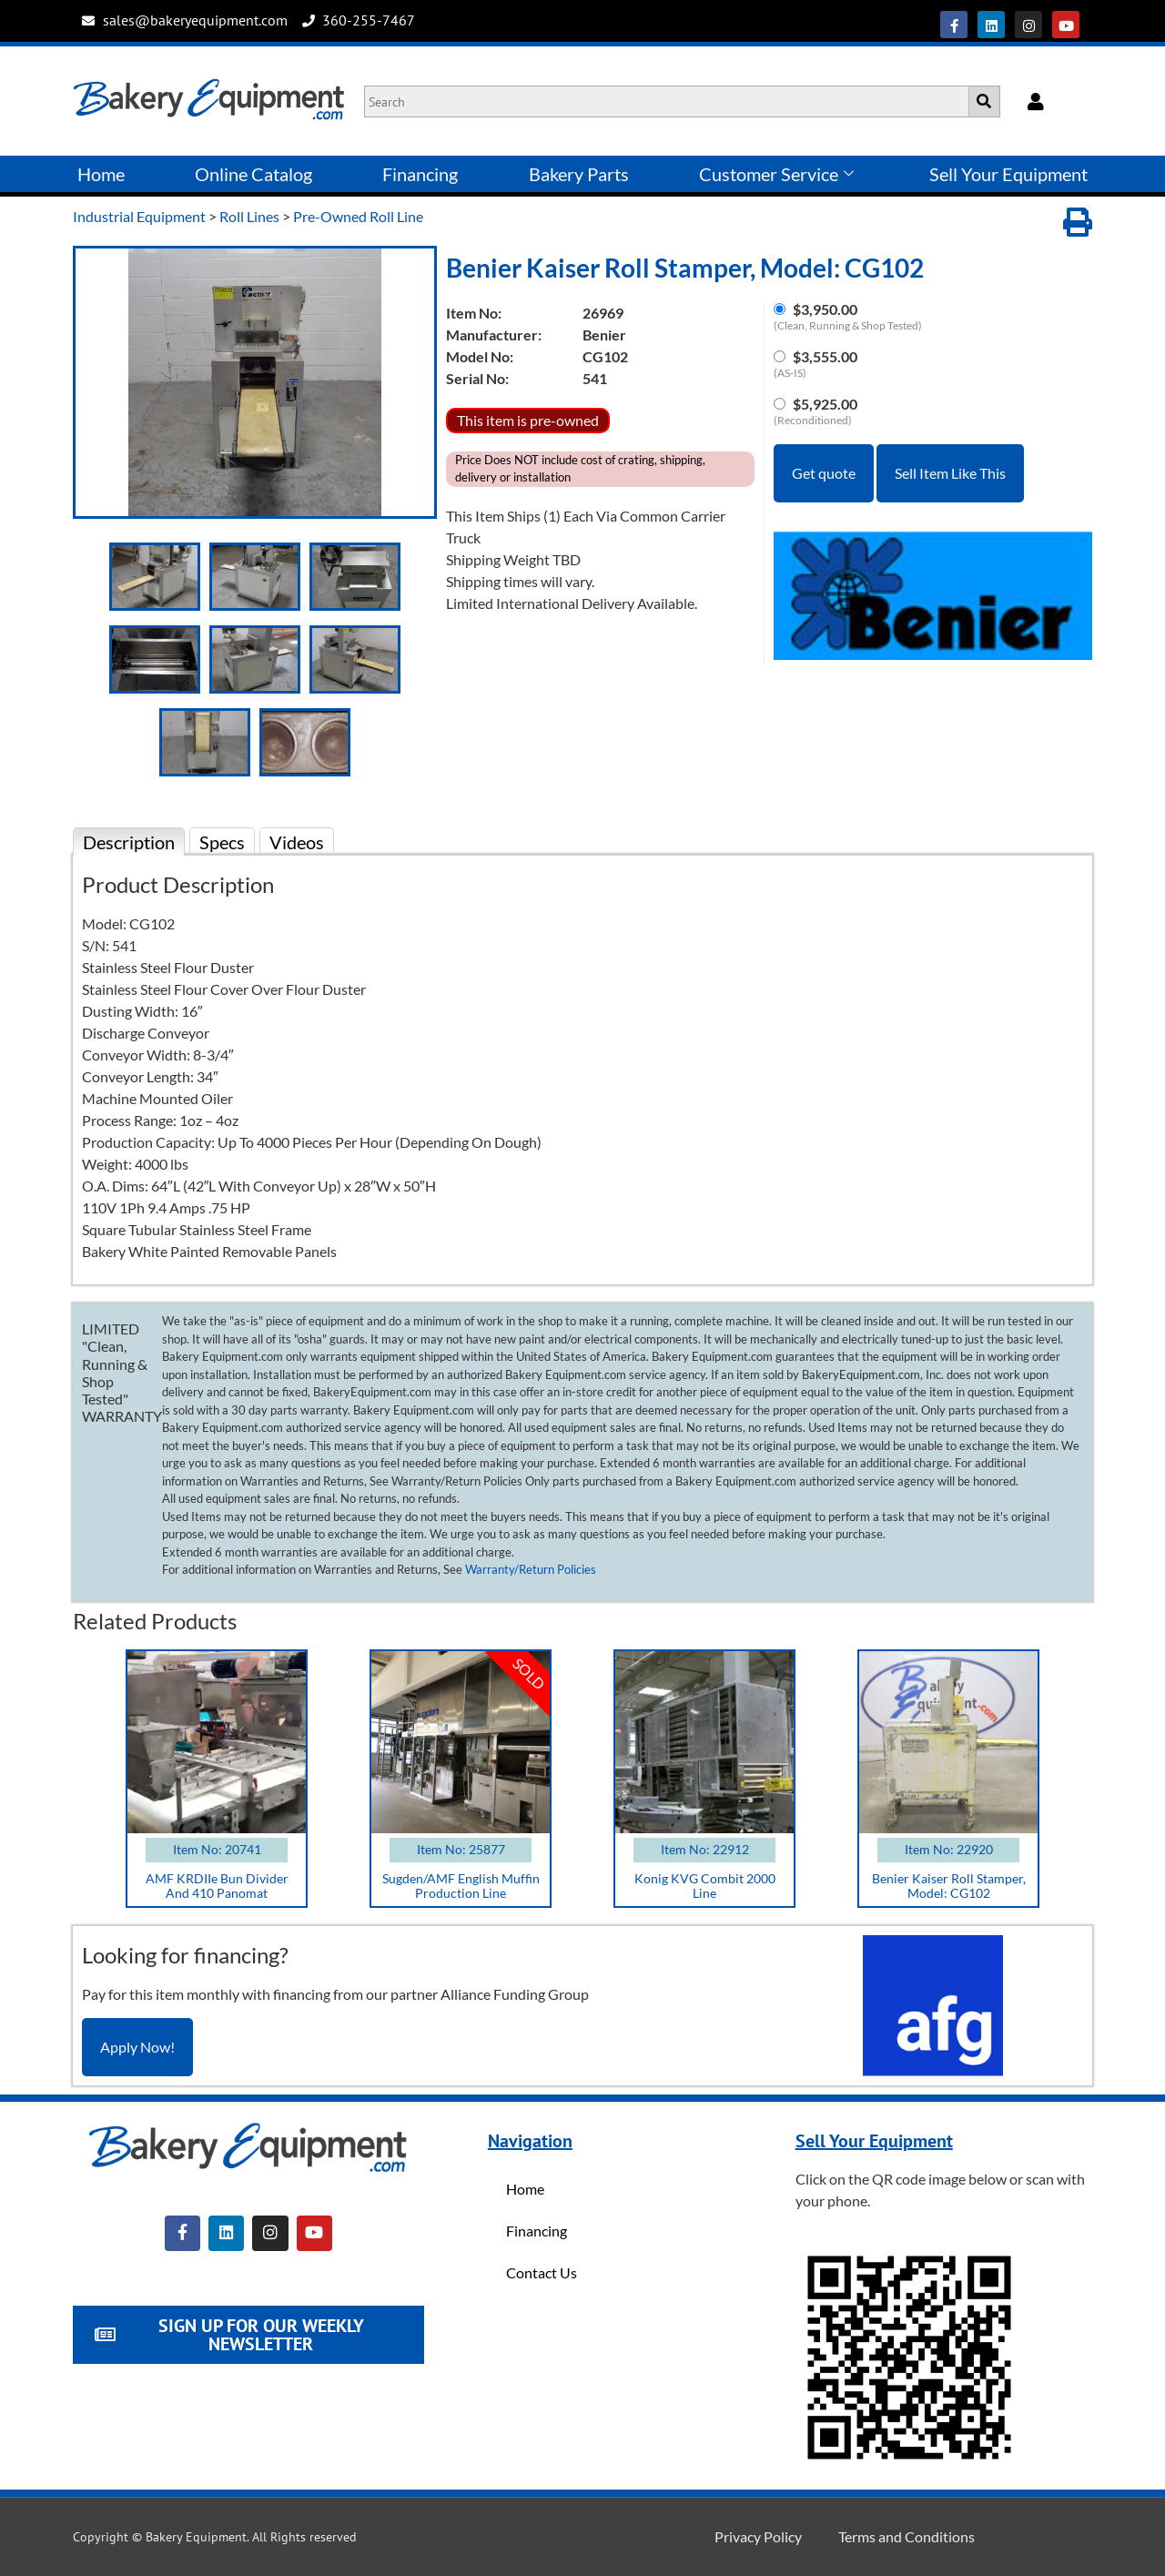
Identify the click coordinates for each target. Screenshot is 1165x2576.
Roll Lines (249, 216)
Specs (222, 842)
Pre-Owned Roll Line (358, 216)
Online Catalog (253, 174)
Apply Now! (137, 2046)
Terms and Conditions (906, 2536)
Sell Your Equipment (1008, 174)
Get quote (824, 473)
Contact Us (541, 2272)
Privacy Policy (758, 2536)
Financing (420, 174)
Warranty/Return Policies (530, 1569)
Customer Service (776, 174)
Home (101, 174)
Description (129, 842)
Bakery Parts (579, 174)
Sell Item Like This (950, 473)
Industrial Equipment (139, 216)
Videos (296, 842)
